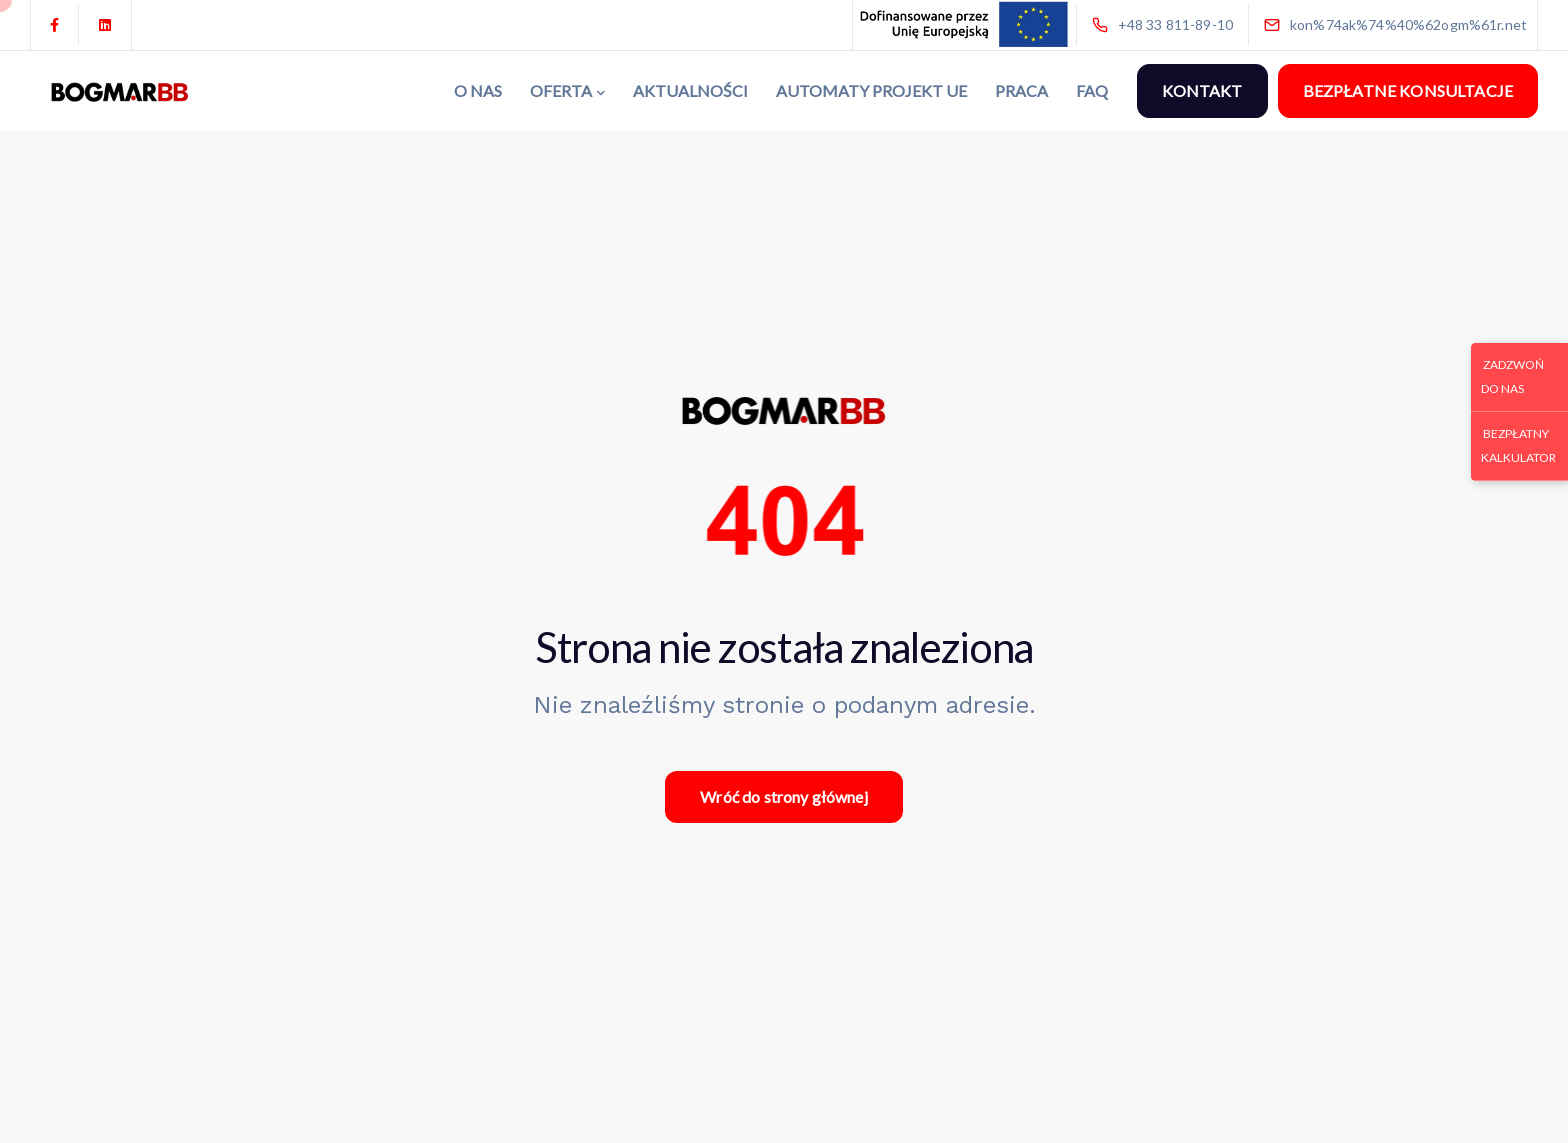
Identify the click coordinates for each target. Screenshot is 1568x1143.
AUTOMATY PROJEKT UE (871, 90)
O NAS (478, 90)
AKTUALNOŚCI (690, 90)
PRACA (1021, 90)
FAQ (1092, 90)
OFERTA (561, 90)
